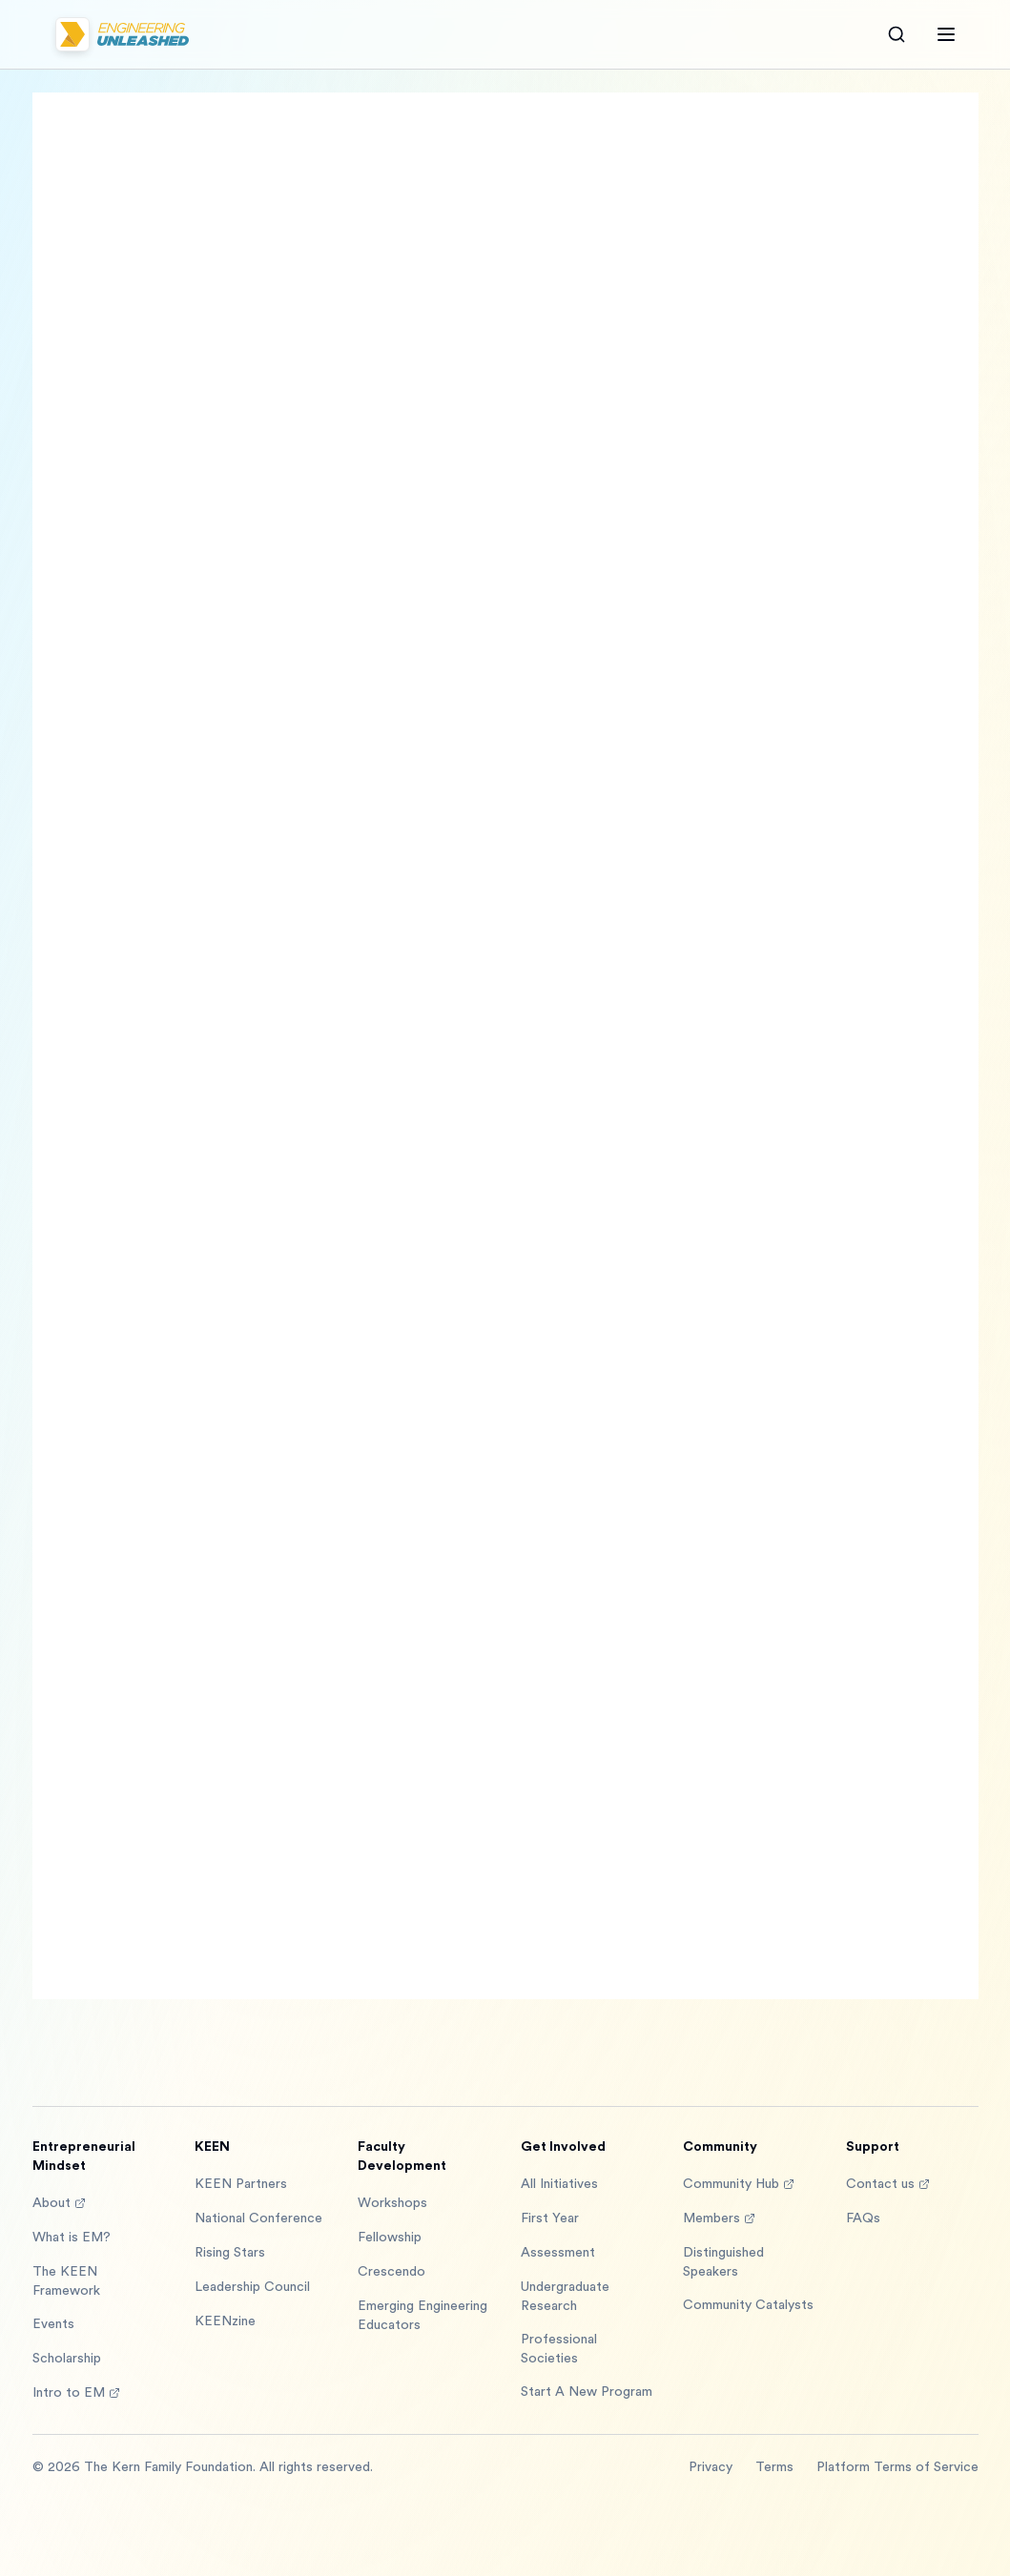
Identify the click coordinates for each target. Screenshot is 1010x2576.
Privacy (710, 2467)
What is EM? (71, 2237)
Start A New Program (586, 2392)
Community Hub (738, 2184)
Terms (774, 2467)
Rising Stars (230, 2252)
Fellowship (390, 2237)
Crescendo (391, 2272)
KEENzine (225, 2321)
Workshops (392, 2203)
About (59, 2203)
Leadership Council (252, 2287)
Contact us (888, 2184)
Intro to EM (76, 2393)
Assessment (558, 2252)
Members (719, 2218)
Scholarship (66, 2358)
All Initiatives (559, 2184)
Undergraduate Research (565, 2296)
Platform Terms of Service (897, 2467)
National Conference (258, 2218)
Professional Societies (559, 2349)
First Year (550, 2218)
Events (53, 2324)
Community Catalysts (748, 2305)
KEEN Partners (241, 2184)
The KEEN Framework (66, 2281)
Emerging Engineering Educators (422, 2316)
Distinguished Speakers (723, 2262)
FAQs (863, 2218)
